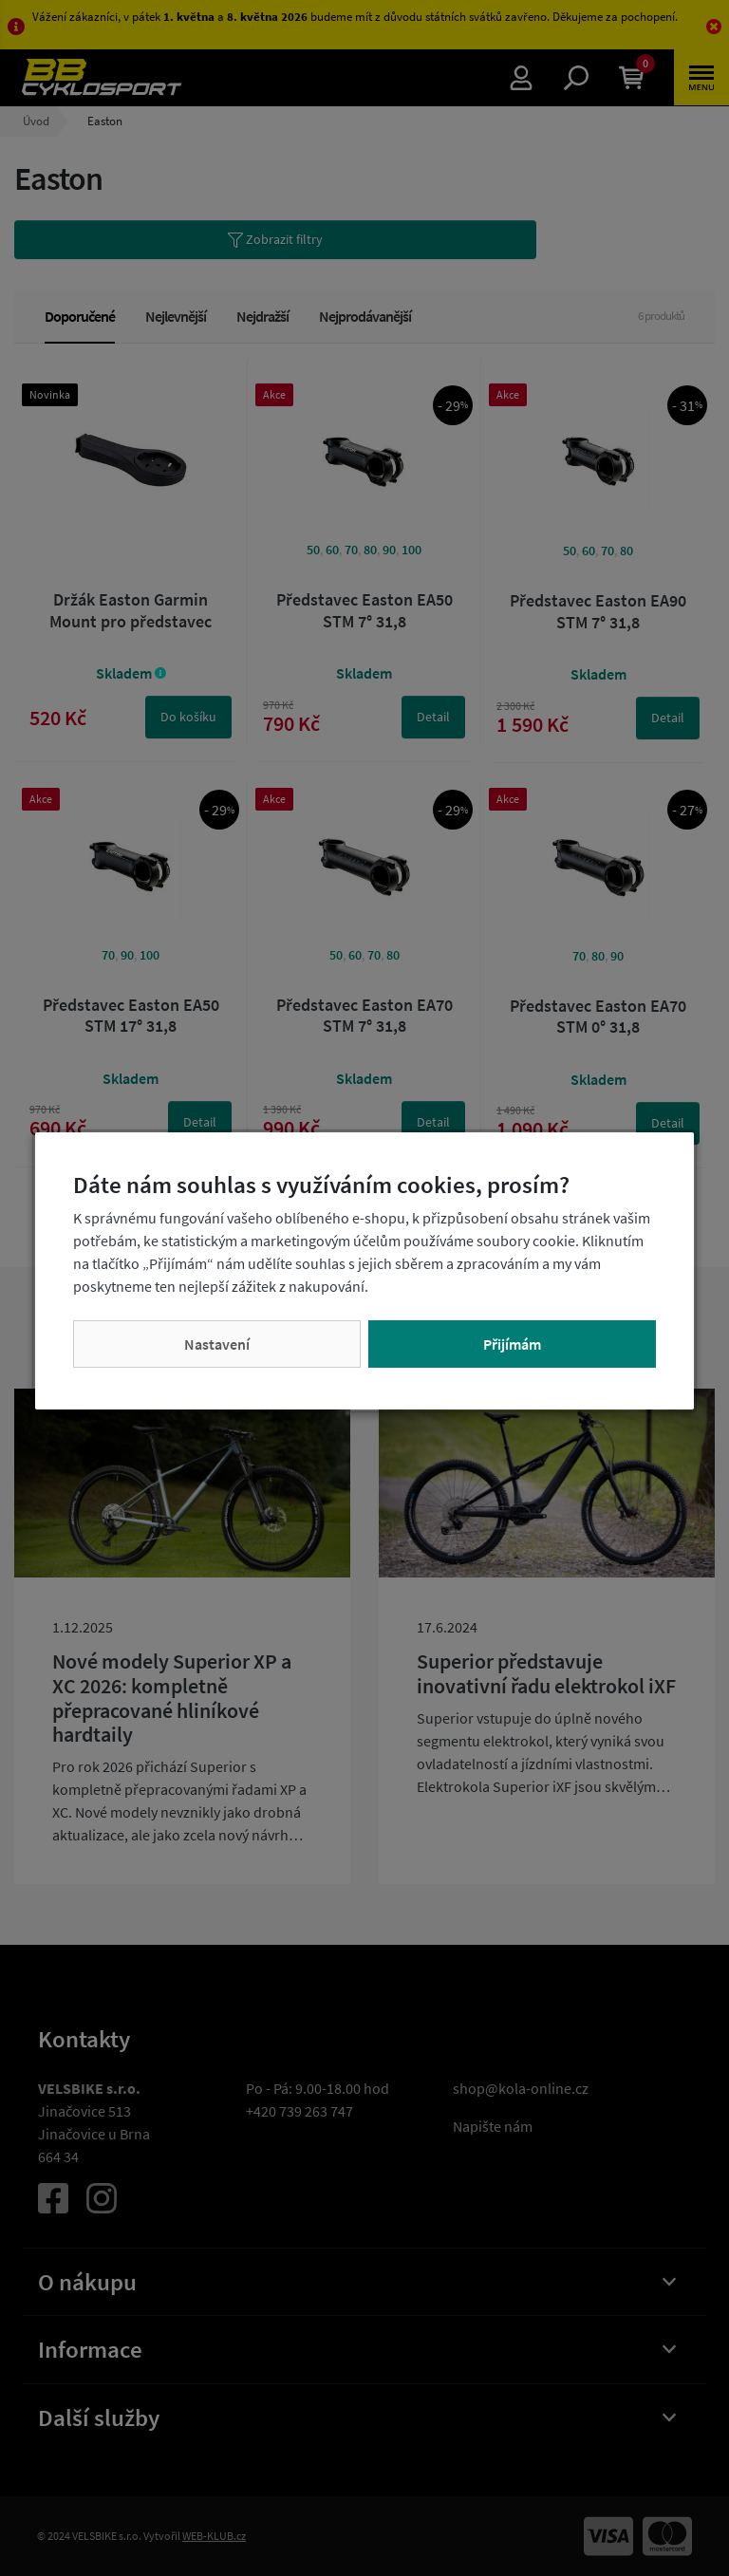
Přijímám (512, 1344)
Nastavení (217, 1344)
